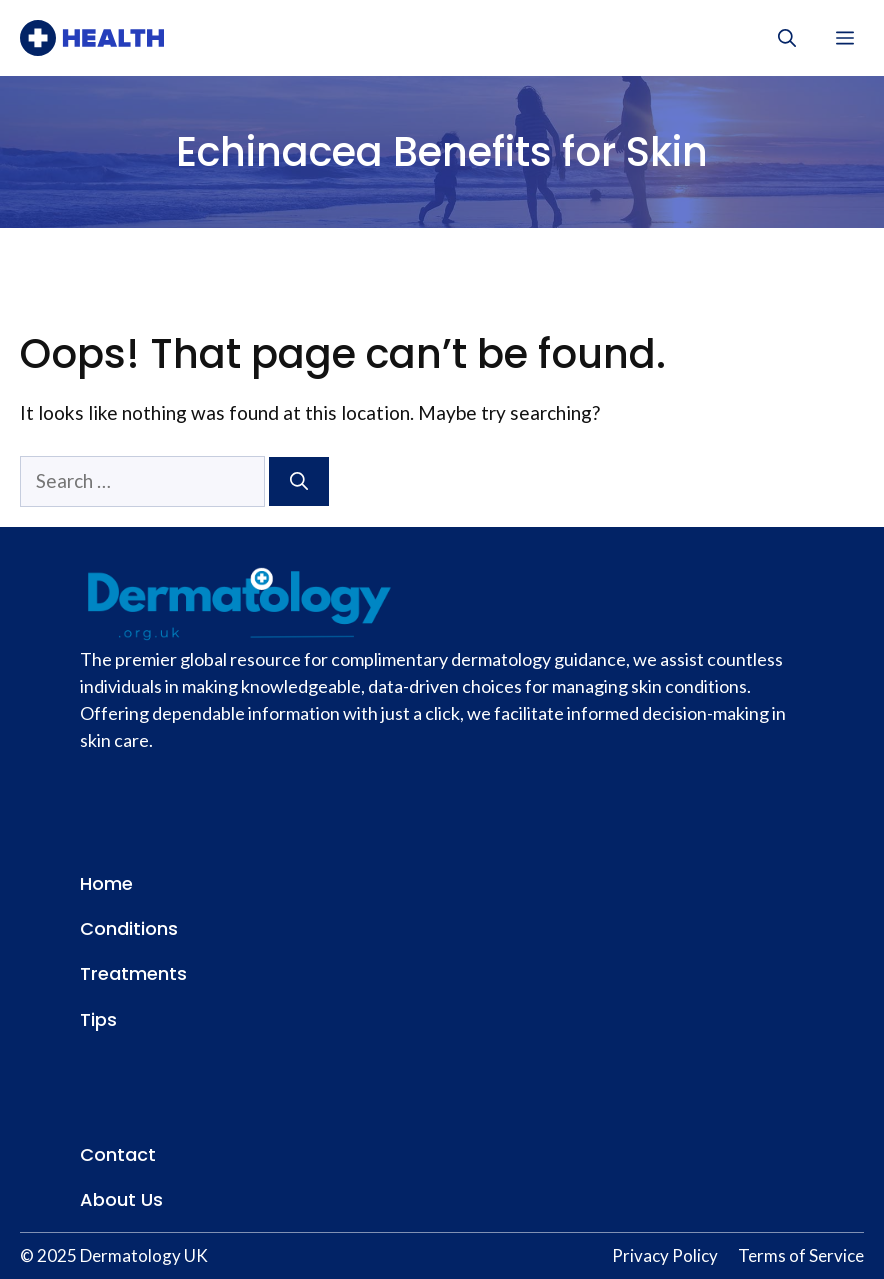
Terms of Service (801, 1255)
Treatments (133, 973)
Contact (118, 1154)
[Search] (299, 481)
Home (106, 883)
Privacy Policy (665, 1255)
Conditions (129, 928)
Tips (98, 1019)
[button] (787, 38)
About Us (121, 1199)
